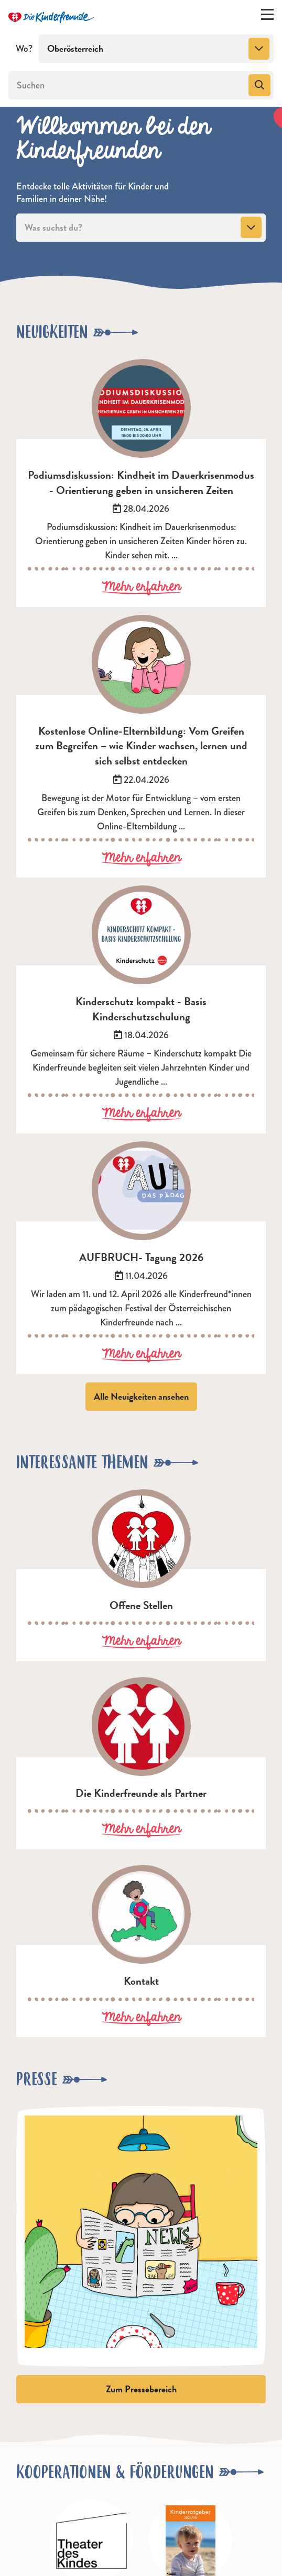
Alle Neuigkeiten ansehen (141, 1396)
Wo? (24, 48)
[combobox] (156, 49)
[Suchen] (127, 85)
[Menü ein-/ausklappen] (267, 16)
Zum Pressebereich (141, 2389)
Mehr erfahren (141, 587)
